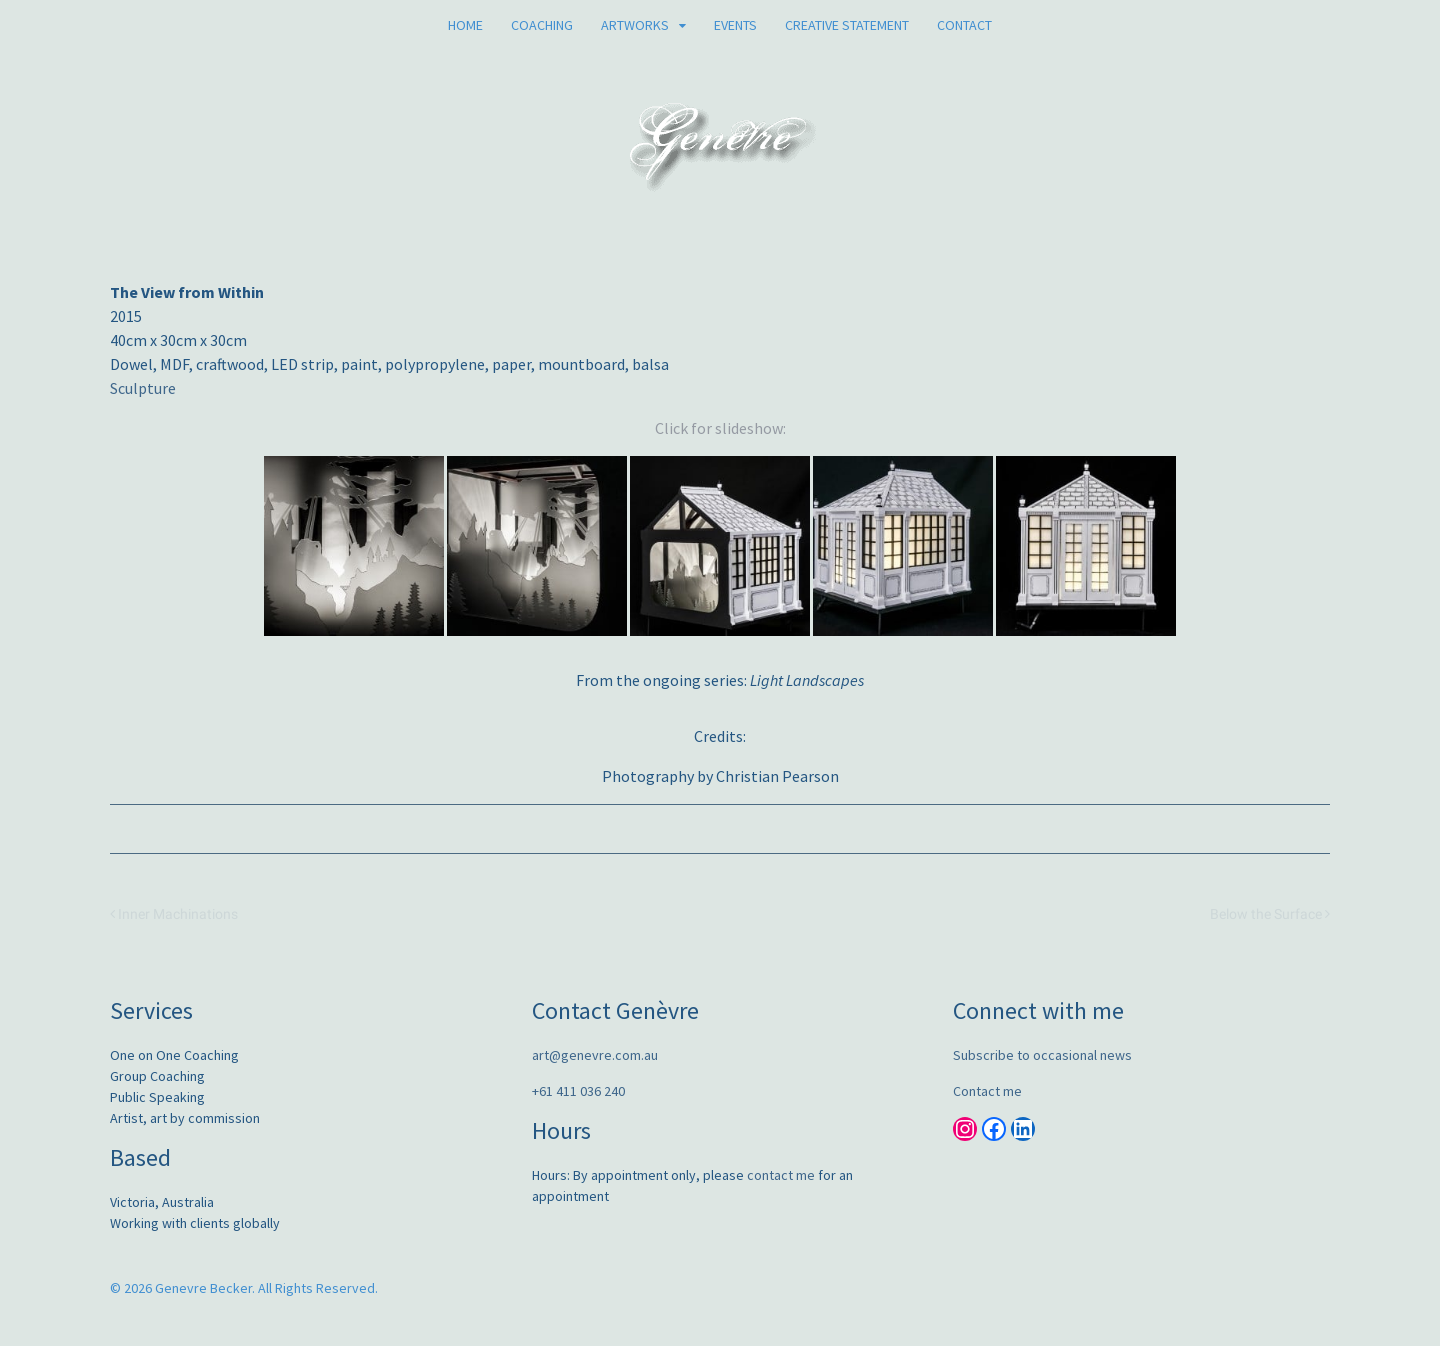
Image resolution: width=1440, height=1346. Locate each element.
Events (735, 25)
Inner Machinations (174, 914)
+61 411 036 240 (578, 1091)
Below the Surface (1270, 914)
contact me (781, 1175)
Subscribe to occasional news (1042, 1055)
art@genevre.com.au (595, 1055)
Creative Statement (847, 25)
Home (465, 25)
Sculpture (143, 388)
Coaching (542, 25)
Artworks (635, 25)
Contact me (987, 1091)
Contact (964, 25)
